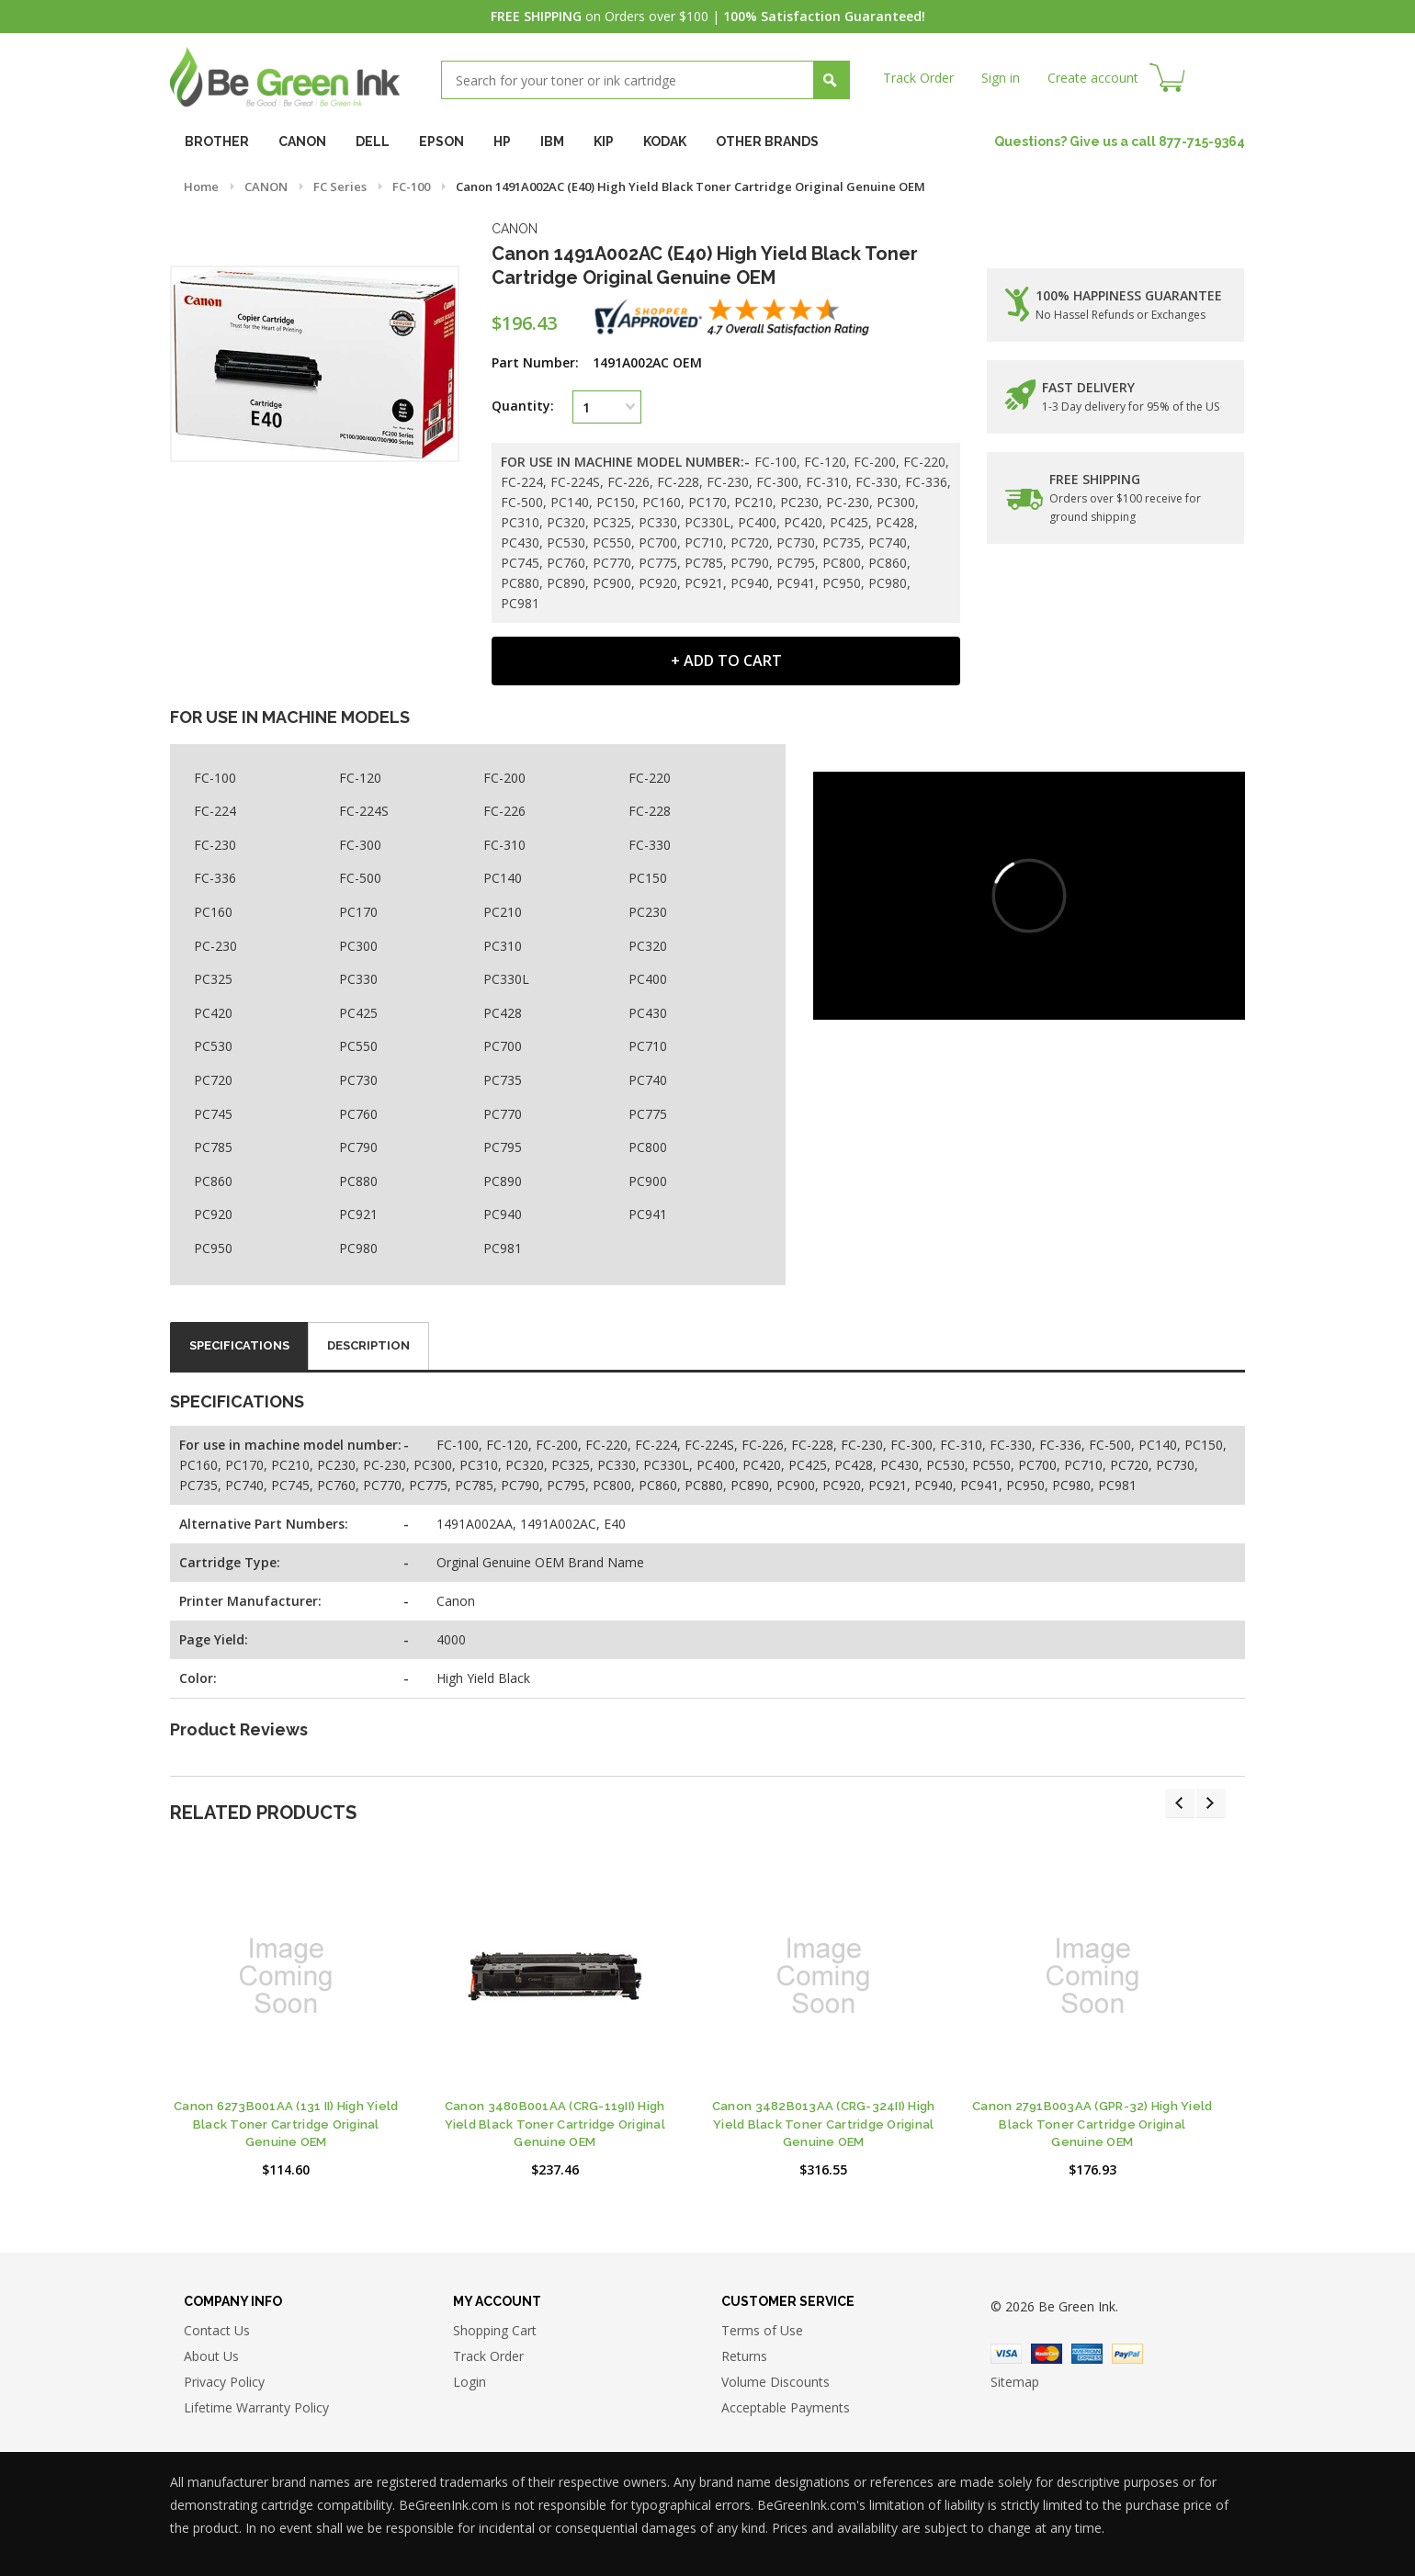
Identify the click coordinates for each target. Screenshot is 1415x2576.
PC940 (502, 1214)
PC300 (358, 946)
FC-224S (364, 810)
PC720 (213, 1080)
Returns (744, 2356)
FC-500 (360, 878)
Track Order (918, 77)
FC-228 (649, 810)
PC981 (502, 1248)
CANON (266, 186)
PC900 (647, 1181)
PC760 (358, 1114)
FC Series (340, 186)
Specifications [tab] (239, 1345)
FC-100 (411, 186)
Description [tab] (368, 1345)
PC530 (213, 1046)
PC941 (647, 1214)
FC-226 (504, 810)
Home (201, 186)
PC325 (213, 979)
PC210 (502, 912)
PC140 (502, 878)
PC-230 (215, 946)
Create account (1092, 77)
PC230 (647, 912)
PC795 (502, 1147)
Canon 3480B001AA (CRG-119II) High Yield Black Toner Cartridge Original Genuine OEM (555, 2124)
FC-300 (360, 844)
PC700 (502, 1046)
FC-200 (504, 777)
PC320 (647, 946)
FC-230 (215, 844)
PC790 (358, 1147)
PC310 (502, 946)
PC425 (358, 1013)
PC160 (213, 912)
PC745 (213, 1114)
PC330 (358, 979)
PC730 (358, 1080)
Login (469, 2381)
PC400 (647, 979)
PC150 (647, 878)
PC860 (213, 1181)
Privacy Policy (224, 2381)
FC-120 (360, 777)
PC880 (358, 1181)
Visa (1006, 2354)
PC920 (213, 1214)
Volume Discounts (775, 2381)
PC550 (358, 1046)
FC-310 (504, 844)
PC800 (647, 1147)
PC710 (647, 1046)
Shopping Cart (495, 2330)
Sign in (1000, 77)
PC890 (502, 1181)
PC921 (358, 1214)
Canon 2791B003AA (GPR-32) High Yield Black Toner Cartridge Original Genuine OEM (1092, 2124)
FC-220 (649, 777)
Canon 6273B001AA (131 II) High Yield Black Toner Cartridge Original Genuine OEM (286, 2124)
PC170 (358, 912)
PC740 (647, 1080)
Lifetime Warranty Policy (256, 2407)
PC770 (502, 1114)
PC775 (647, 1114)
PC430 (647, 1013)
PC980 (358, 1248)
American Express (1087, 2354)
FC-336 (215, 878)
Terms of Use (762, 2330)
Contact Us (217, 2330)
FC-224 (215, 810)
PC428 (502, 1013)
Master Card (1046, 2354)
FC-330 (649, 844)
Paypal (1127, 2354)
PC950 (213, 1248)
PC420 (213, 1013)
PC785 (213, 1147)
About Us (211, 2356)
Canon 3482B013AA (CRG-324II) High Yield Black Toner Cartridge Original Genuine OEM (823, 2124)
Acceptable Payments (785, 2407)
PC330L (506, 979)
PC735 (502, 1080)
